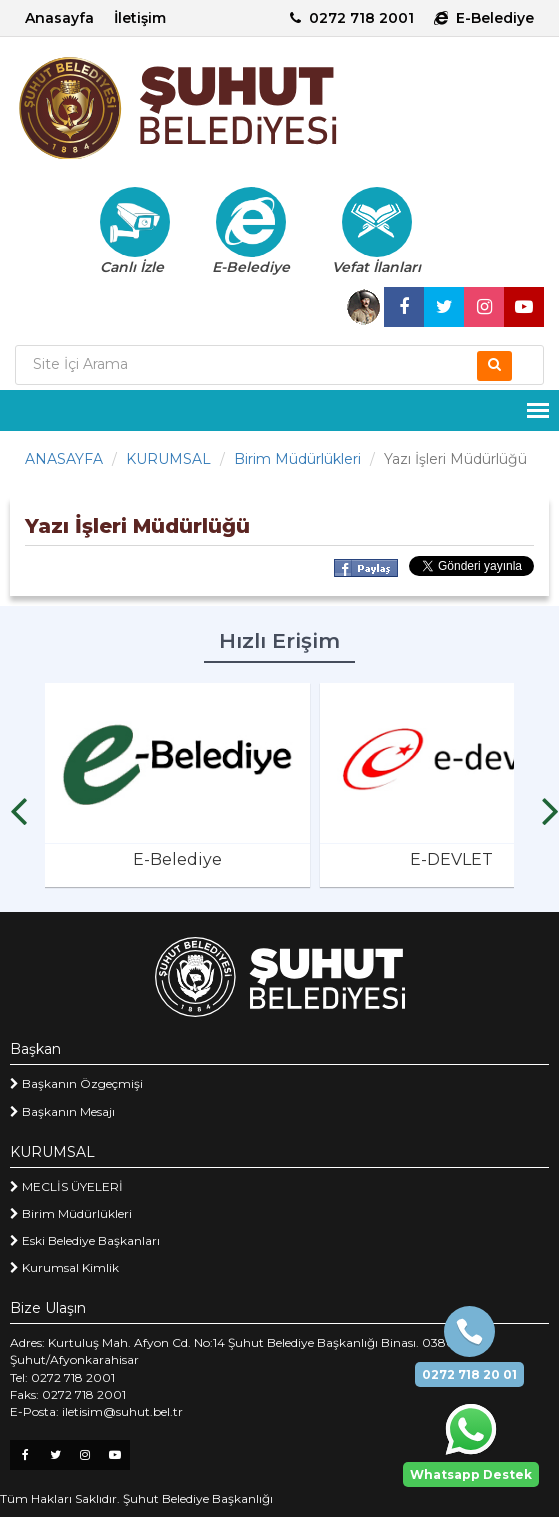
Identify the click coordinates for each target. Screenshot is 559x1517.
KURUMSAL (168, 459)
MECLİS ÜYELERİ (66, 1186)
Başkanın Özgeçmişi (76, 1083)
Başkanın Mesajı (62, 1111)
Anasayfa (59, 18)
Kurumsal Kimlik (64, 1267)
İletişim (140, 18)
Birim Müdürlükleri (297, 459)
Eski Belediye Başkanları (85, 1240)
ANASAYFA (64, 459)
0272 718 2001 (352, 18)
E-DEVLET (451, 859)
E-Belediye (484, 18)
